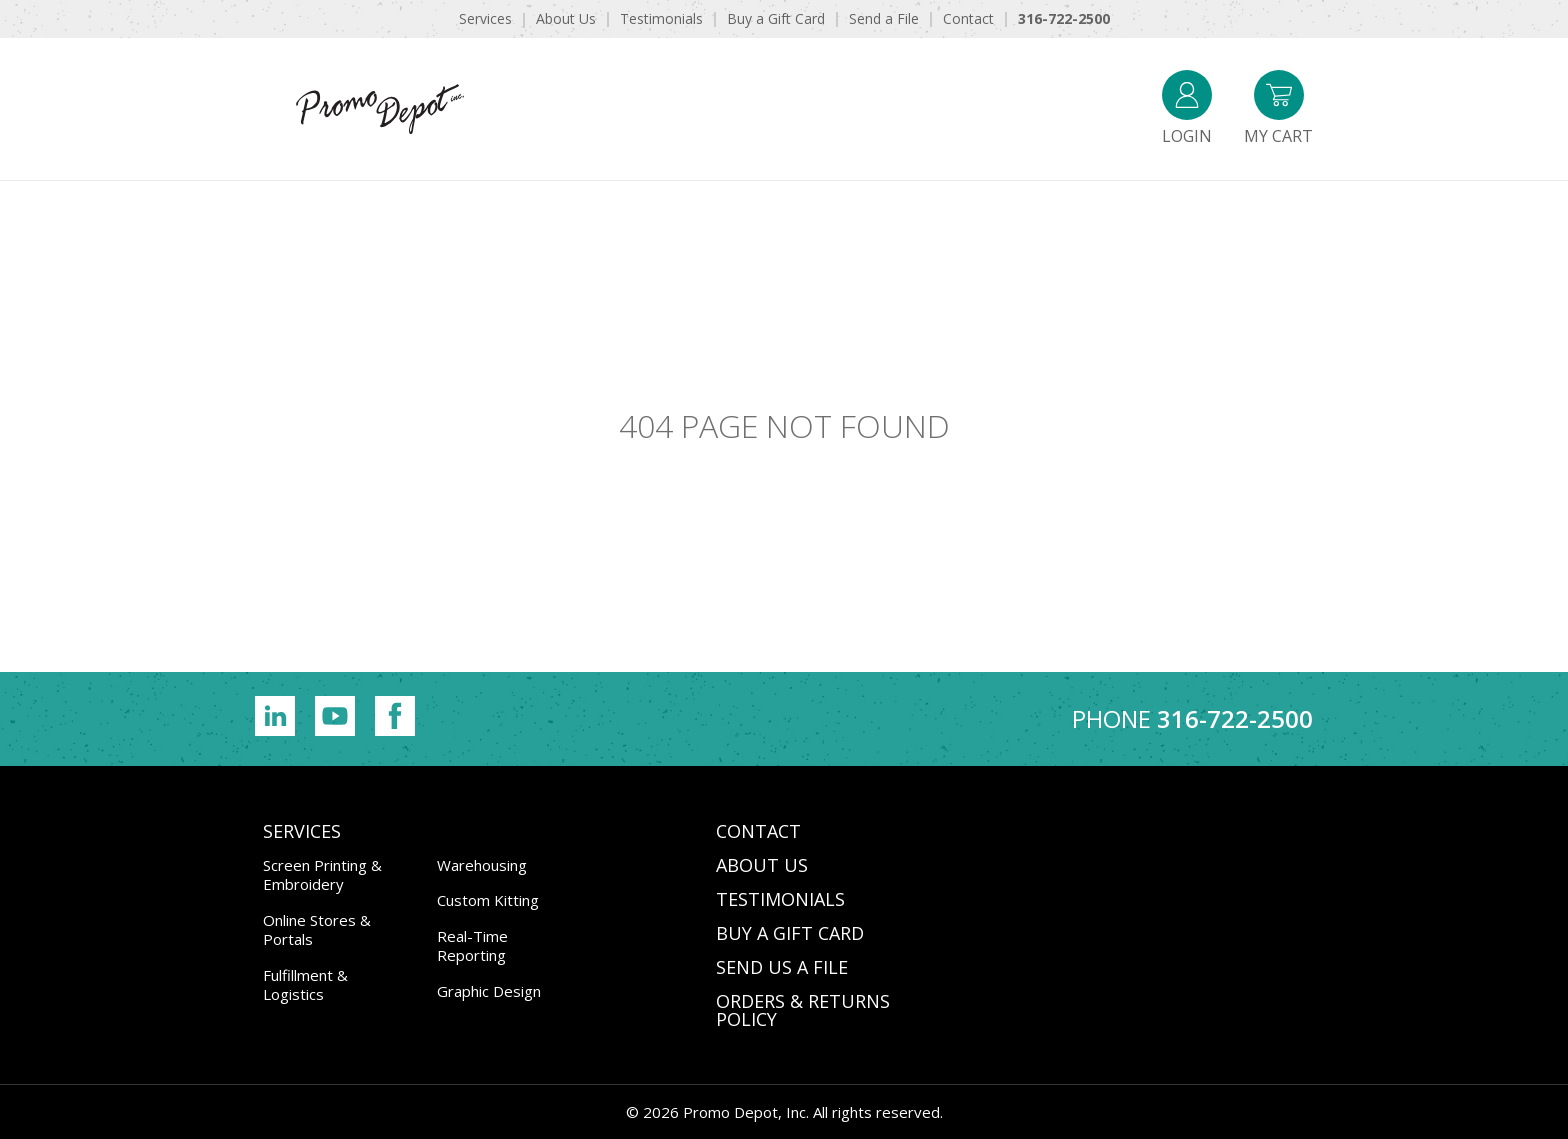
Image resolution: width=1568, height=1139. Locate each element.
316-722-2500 (1235, 718)
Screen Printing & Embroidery (322, 875)
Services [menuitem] (485, 18)
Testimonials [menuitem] (661, 18)
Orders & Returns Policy (803, 1010)
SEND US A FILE (782, 967)
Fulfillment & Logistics (305, 985)
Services (302, 831)
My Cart (1278, 108)
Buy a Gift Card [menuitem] (776, 18)
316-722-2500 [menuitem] (1064, 18)
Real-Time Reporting (472, 946)
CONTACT (758, 831)
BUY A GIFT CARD (790, 933)
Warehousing (482, 865)
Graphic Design (489, 991)
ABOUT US (762, 865)
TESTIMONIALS (780, 899)
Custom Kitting (488, 900)
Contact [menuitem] (968, 18)
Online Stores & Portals (317, 930)
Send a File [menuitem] (884, 18)
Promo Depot (380, 109)
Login (1187, 108)
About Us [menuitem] (566, 18)
